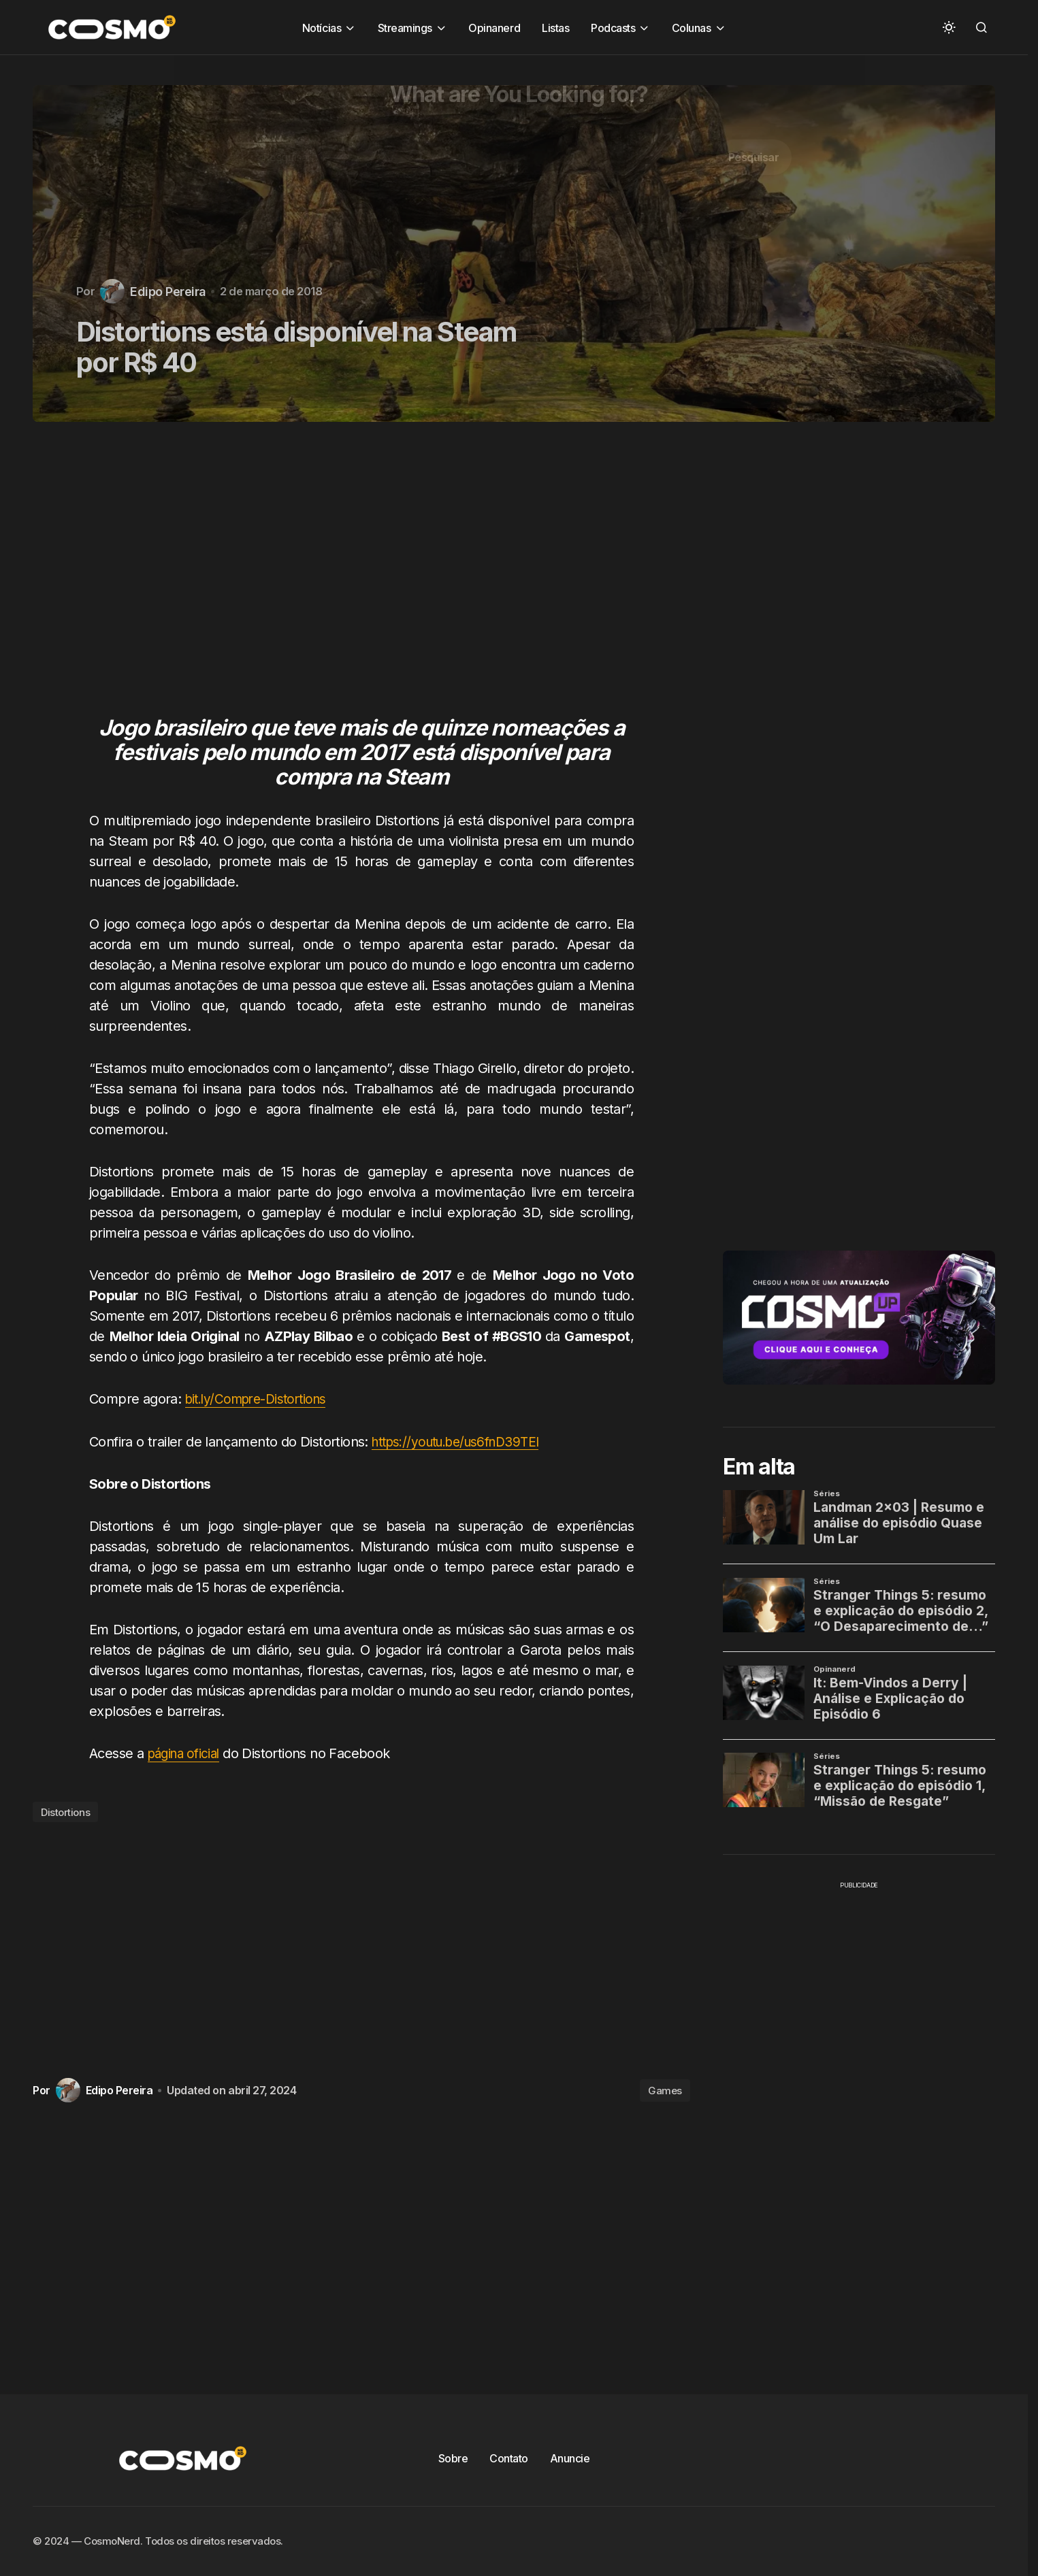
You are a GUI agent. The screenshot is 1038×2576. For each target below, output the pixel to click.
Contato (508, 2458)
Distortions (65, 1811)
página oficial (187, 1753)
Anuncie (570, 2458)
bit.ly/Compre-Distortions (261, 1399)
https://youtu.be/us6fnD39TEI (463, 1441)
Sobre (453, 2458)
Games (665, 2089)
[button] (948, 27)
